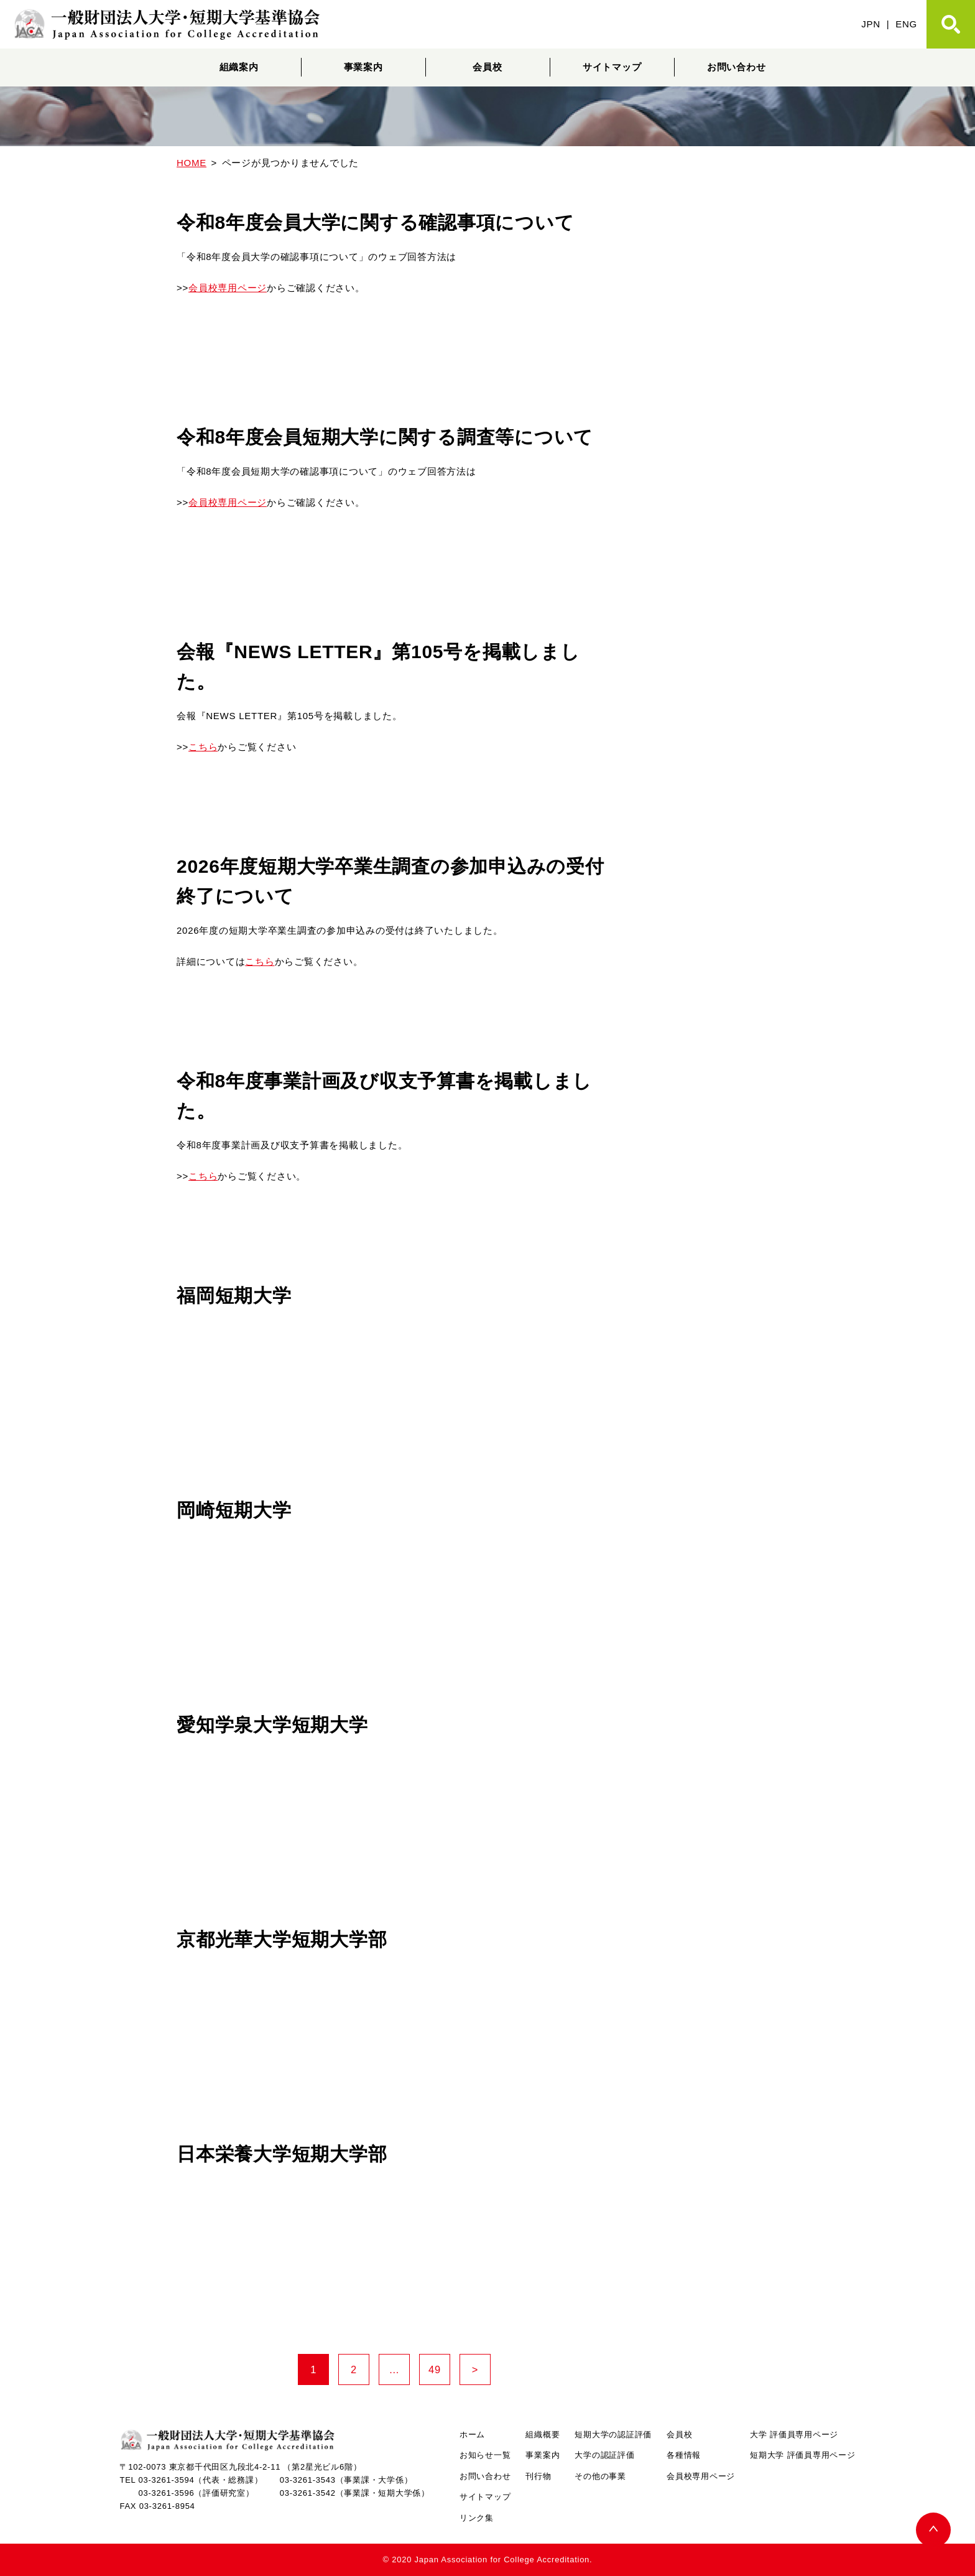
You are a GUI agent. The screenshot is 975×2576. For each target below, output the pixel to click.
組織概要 (542, 2434)
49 (439, 2370)
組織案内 (239, 67)
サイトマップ (612, 67)
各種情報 (684, 2455)
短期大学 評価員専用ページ (802, 2455)
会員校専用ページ (227, 287)
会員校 (487, 67)
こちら (203, 747)
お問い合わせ (736, 67)
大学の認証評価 (604, 2455)
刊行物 (538, 2476)
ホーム (472, 2434)
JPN (870, 24)
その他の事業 (600, 2476)
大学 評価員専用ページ (794, 2434)
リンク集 (477, 2518)
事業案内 (363, 67)
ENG (906, 24)
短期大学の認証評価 (613, 2434)
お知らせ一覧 (485, 2455)
